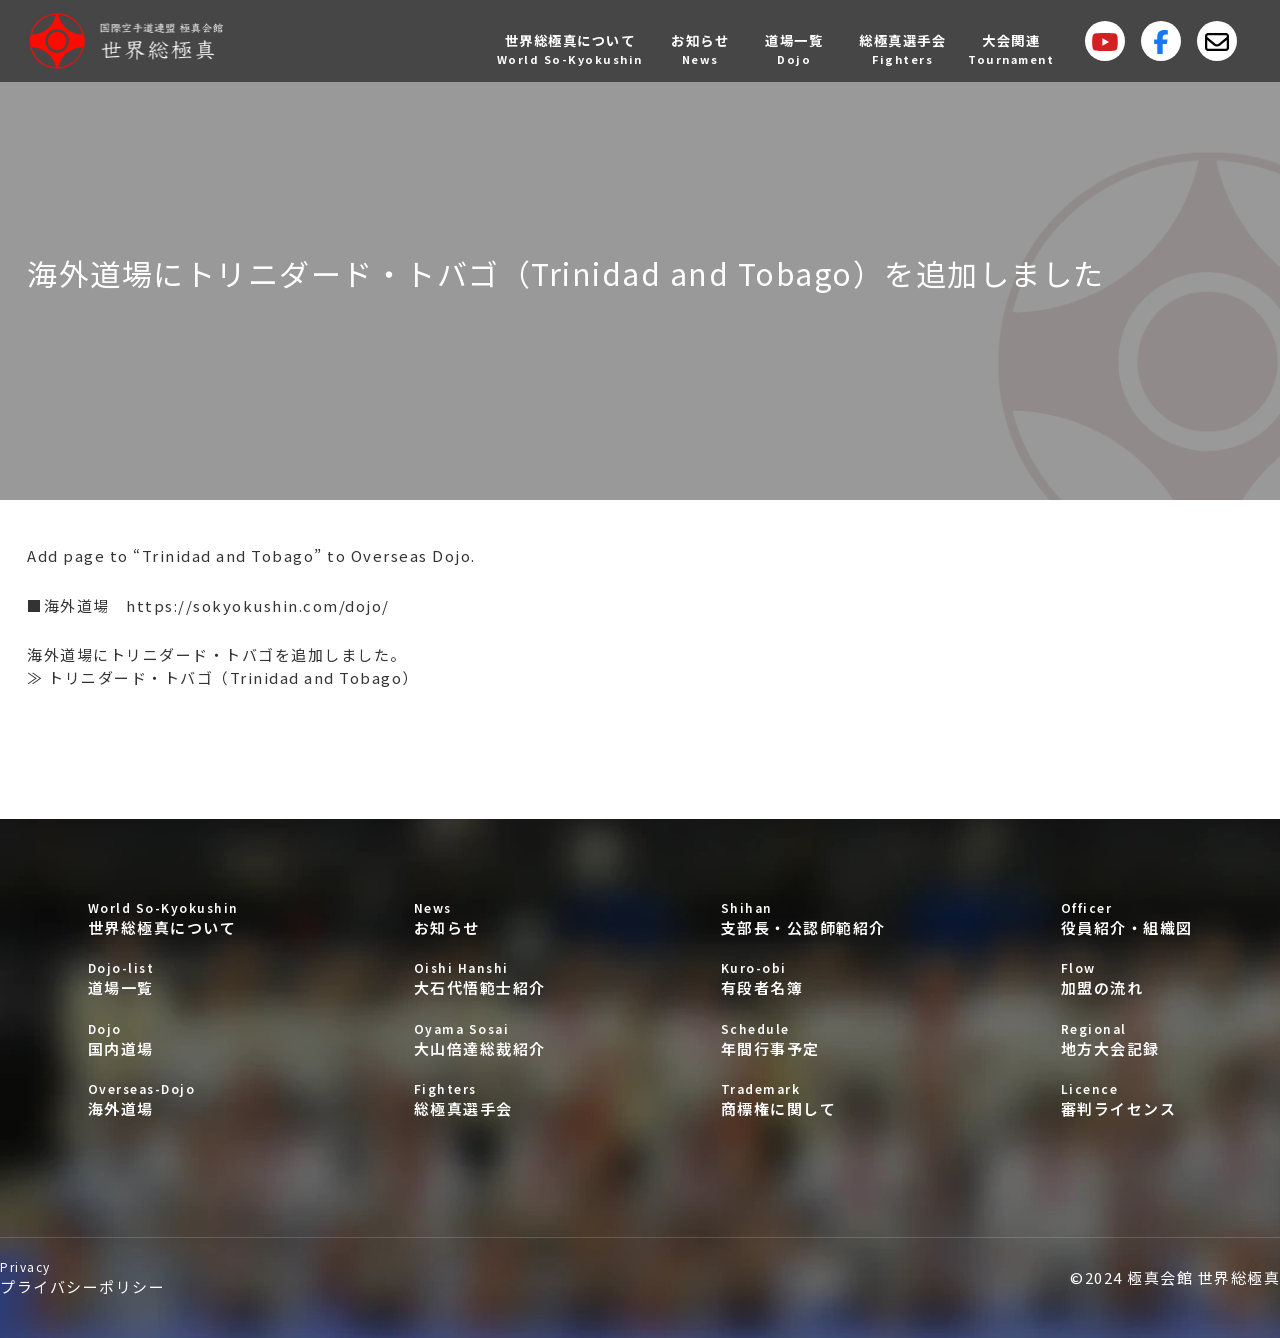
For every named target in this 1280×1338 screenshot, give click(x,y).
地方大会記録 (1127, 1039)
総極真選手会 (480, 1099)
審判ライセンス (1127, 1099)
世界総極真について (163, 918)
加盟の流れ (1127, 978)
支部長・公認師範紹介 (803, 918)
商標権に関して (803, 1099)
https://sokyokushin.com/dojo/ (258, 605)
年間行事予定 (803, 1039)
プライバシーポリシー (82, 1277)
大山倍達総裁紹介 (480, 1039)
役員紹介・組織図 (1127, 918)
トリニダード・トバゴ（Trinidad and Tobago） (233, 677)
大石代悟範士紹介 (480, 978)
